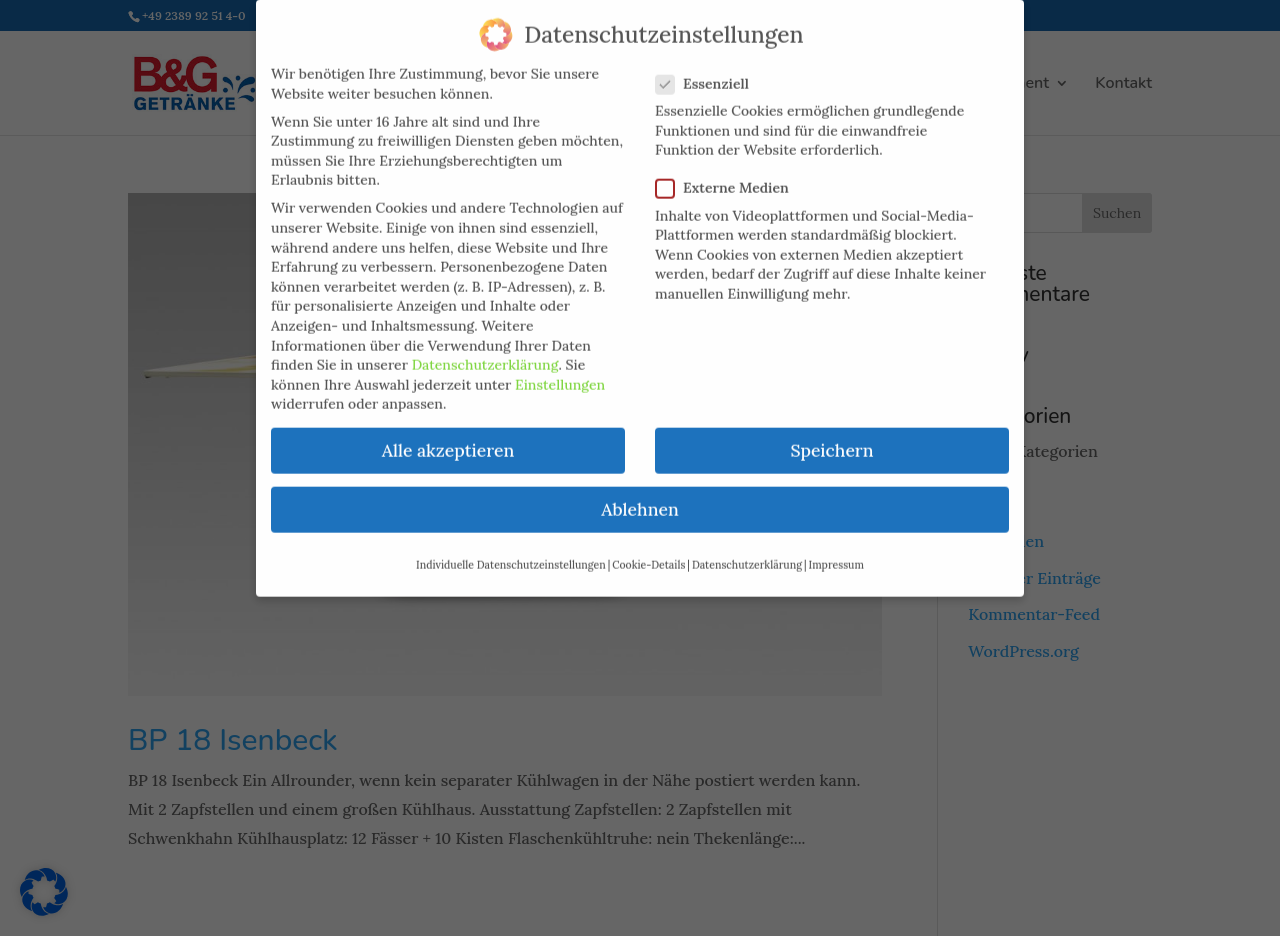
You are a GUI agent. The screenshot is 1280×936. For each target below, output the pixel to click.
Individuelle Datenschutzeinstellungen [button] (511, 550)
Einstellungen (560, 370)
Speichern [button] (831, 436)
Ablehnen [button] (639, 495)
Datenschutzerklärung (485, 351)
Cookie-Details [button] (648, 550)
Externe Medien (730, 174)
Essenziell (710, 69)
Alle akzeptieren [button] (448, 436)
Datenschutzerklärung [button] (747, 550)
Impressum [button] (836, 550)
